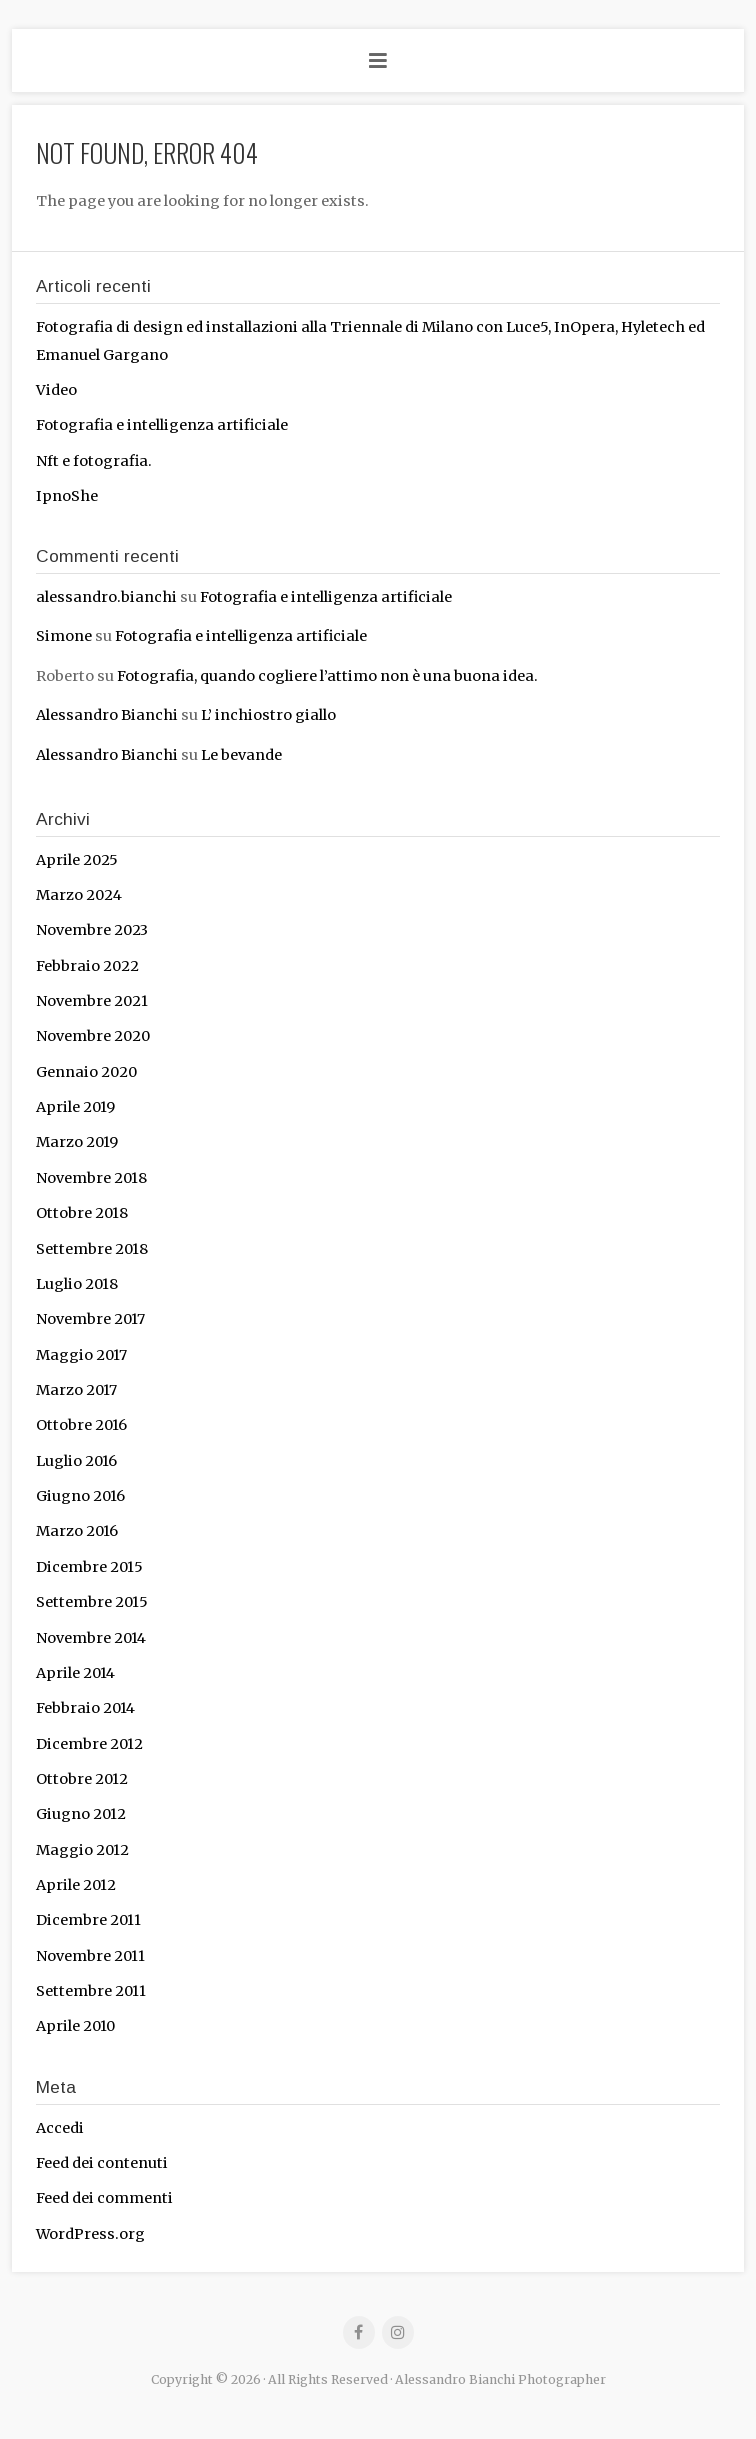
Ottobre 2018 (82, 1213)
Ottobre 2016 (81, 1425)
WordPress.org (90, 2234)
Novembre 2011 (90, 1956)
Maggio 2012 (82, 1850)
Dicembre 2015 (89, 1567)
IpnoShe (67, 496)
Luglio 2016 (76, 1461)
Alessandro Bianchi (107, 715)
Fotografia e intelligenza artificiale (162, 425)
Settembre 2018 (92, 1249)
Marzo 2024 (79, 895)
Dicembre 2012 (89, 1744)
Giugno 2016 (80, 1496)
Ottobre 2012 (82, 1779)
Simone (64, 636)
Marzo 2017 (76, 1390)
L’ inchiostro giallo (268, 715)
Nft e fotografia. (94, 461)
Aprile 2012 (76, 1885)
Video (56, 390)
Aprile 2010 (75, 2026)
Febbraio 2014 (85, 1708)
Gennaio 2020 (86, 1072)
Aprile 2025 (77, 860)
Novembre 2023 (92, 930)
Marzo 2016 (77, 1531)
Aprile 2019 (75, 1107)
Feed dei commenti (104, 2198)
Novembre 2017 (90, 1319)
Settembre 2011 (91, 1991)
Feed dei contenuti (102, 2163)
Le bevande (241, 755)
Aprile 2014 (75, 1673)
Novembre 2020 (93, 1036)
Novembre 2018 (91, 1178)
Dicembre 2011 (88, 1920)
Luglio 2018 (77, 1284)
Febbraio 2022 (87, 966)
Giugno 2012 (81, 1814)
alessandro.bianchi (106, 597)
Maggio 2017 (81, 1355)
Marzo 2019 (77, 1142)
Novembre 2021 (92, 1001)
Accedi (60, 2128)
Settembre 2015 (92, 1602)
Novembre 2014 (91, 1638)
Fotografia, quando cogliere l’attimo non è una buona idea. (329, 676)
